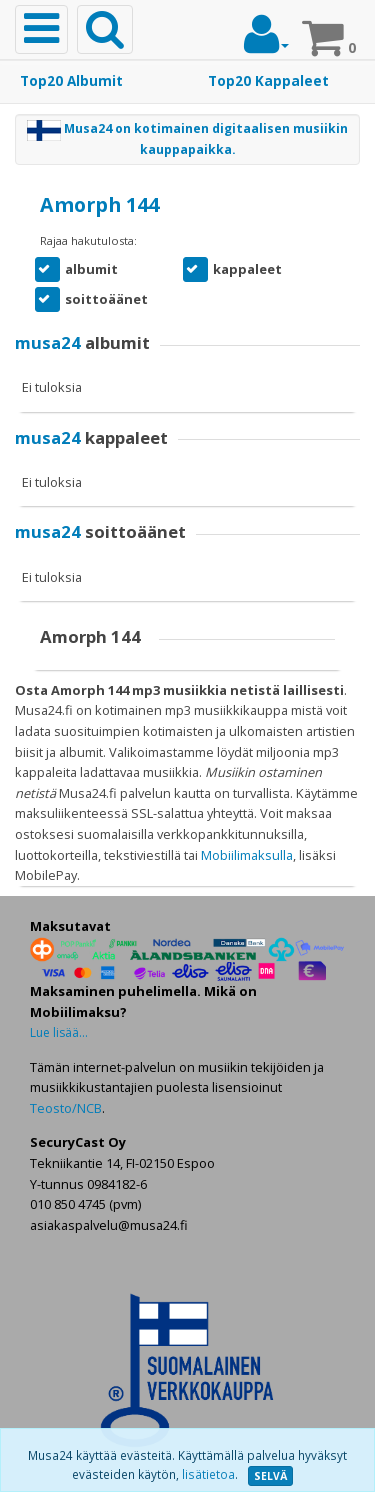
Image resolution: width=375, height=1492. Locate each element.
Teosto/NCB (66, 1108)
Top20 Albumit (71, 81)
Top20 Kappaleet (268, 81)
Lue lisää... (59, 1032)
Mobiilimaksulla (247, 855)
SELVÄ (270, 1476)
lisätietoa (208, 1474)
